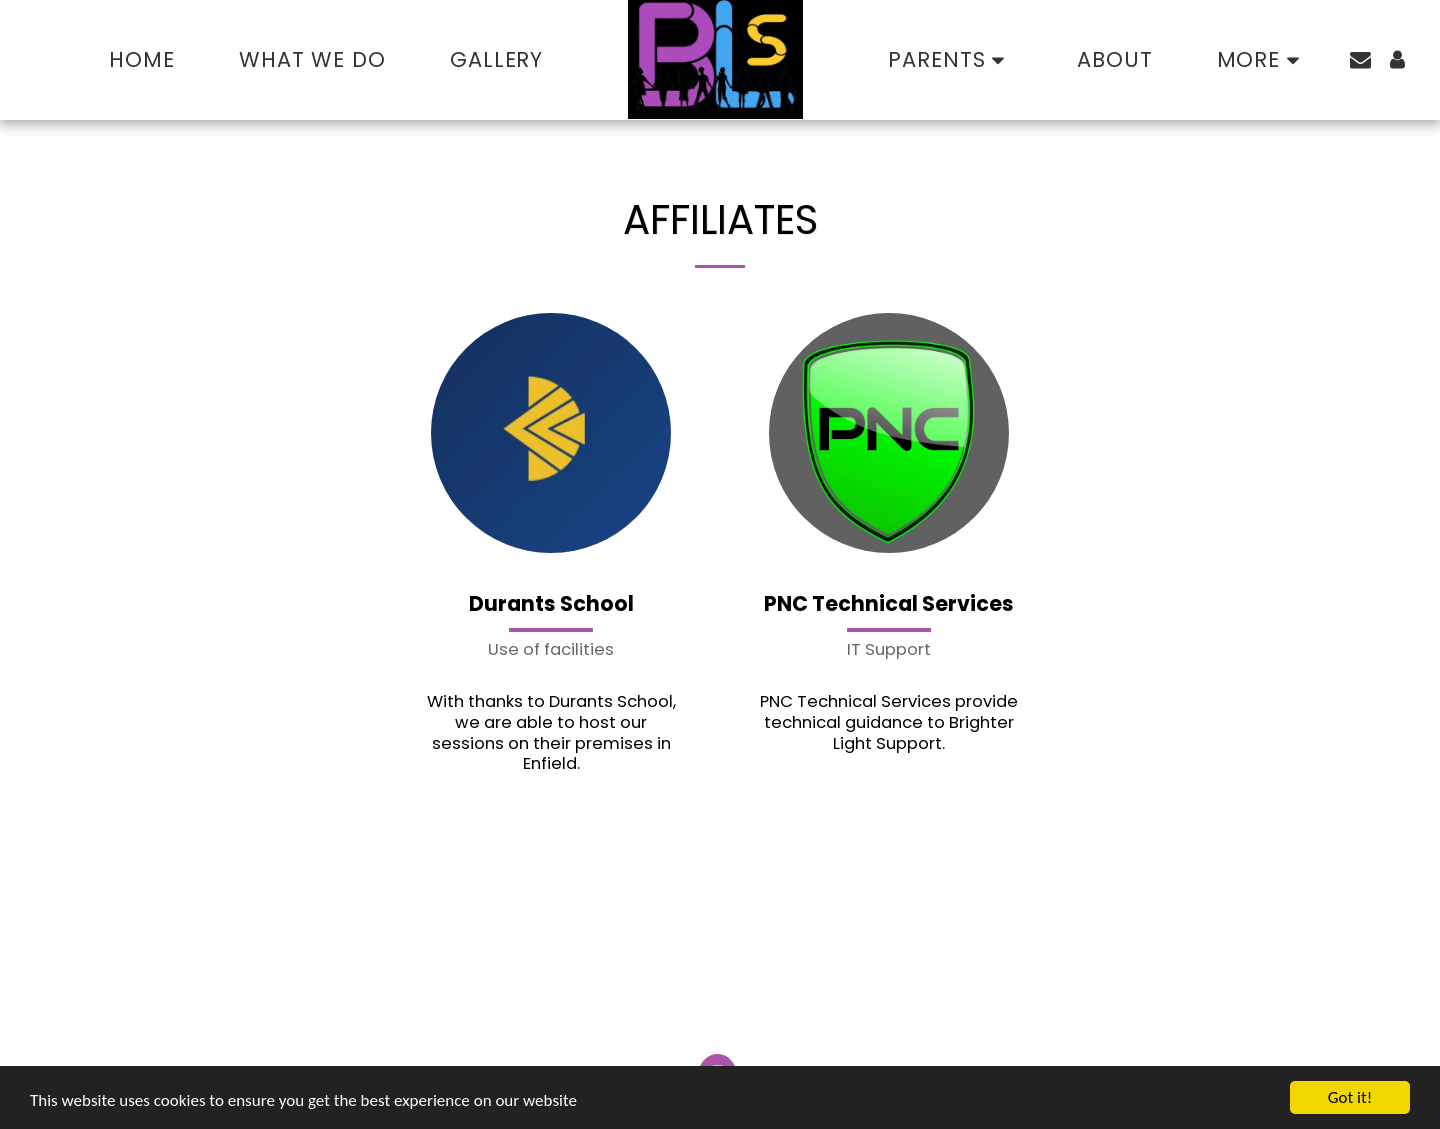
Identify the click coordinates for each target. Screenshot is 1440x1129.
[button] (950, 59)
